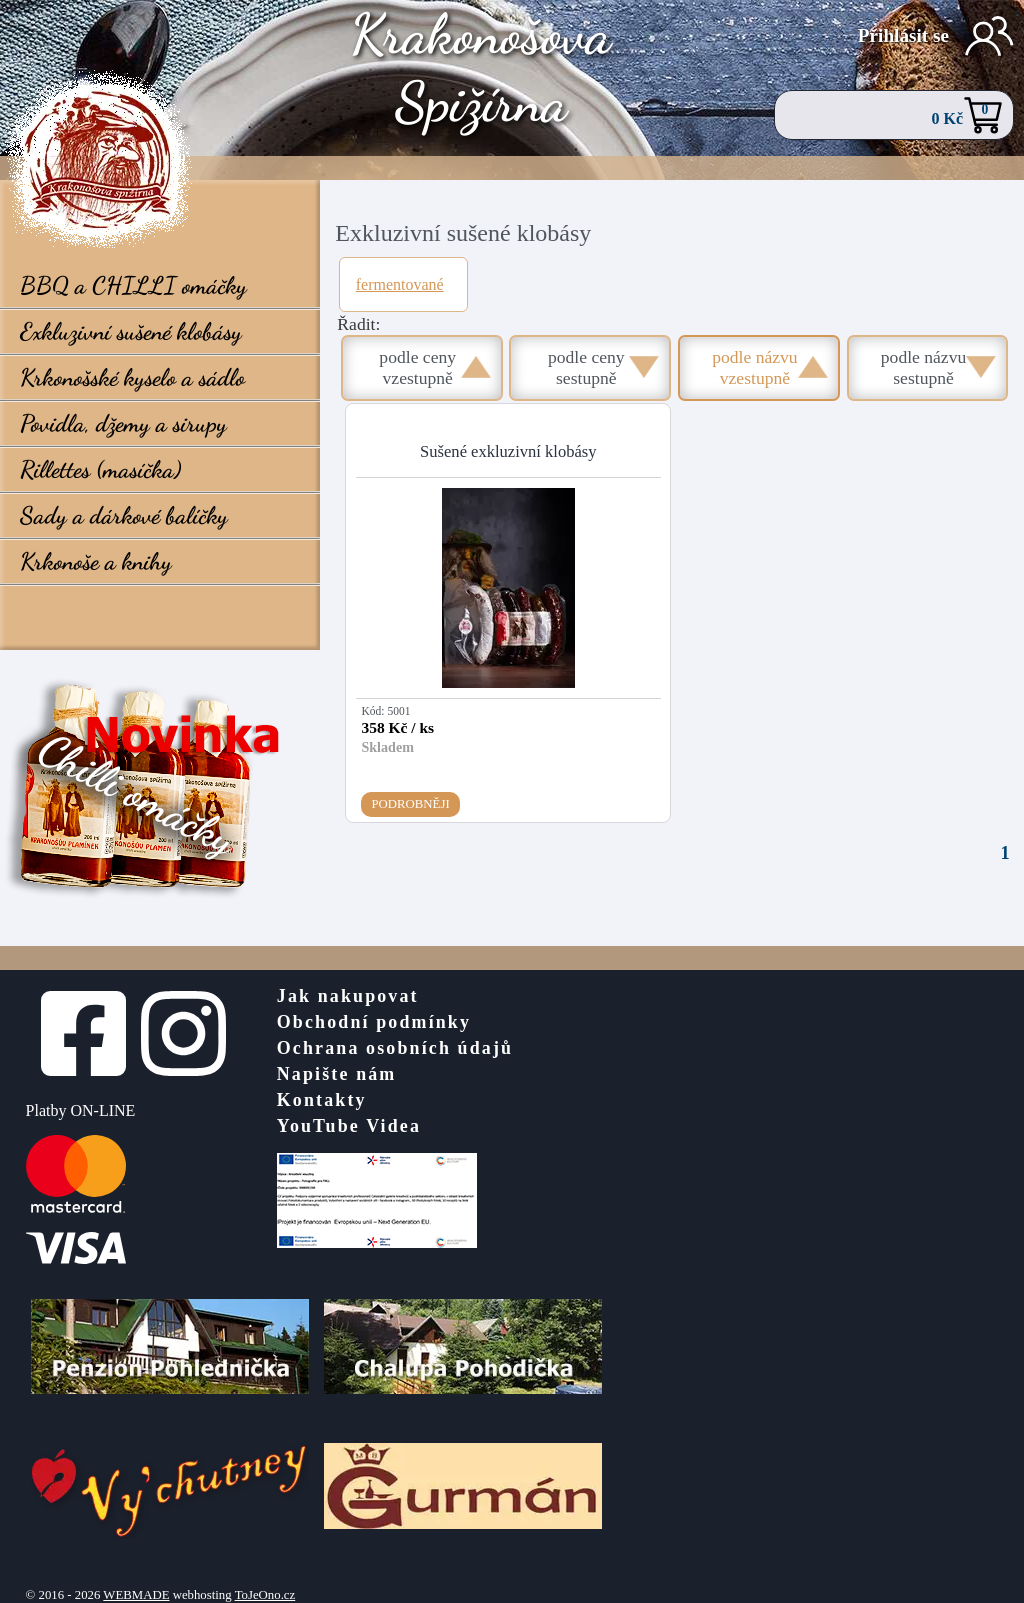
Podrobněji (410, 804)
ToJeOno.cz (265, 1595)
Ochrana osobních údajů (395, 1048)
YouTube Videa (349, 1126)
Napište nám (337, 1074)
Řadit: (358, 324)
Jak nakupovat (348, 996)
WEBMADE (136, 1595)
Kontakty (322, 1100)
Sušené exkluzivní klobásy (508, 451)
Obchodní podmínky (374, 1022)
